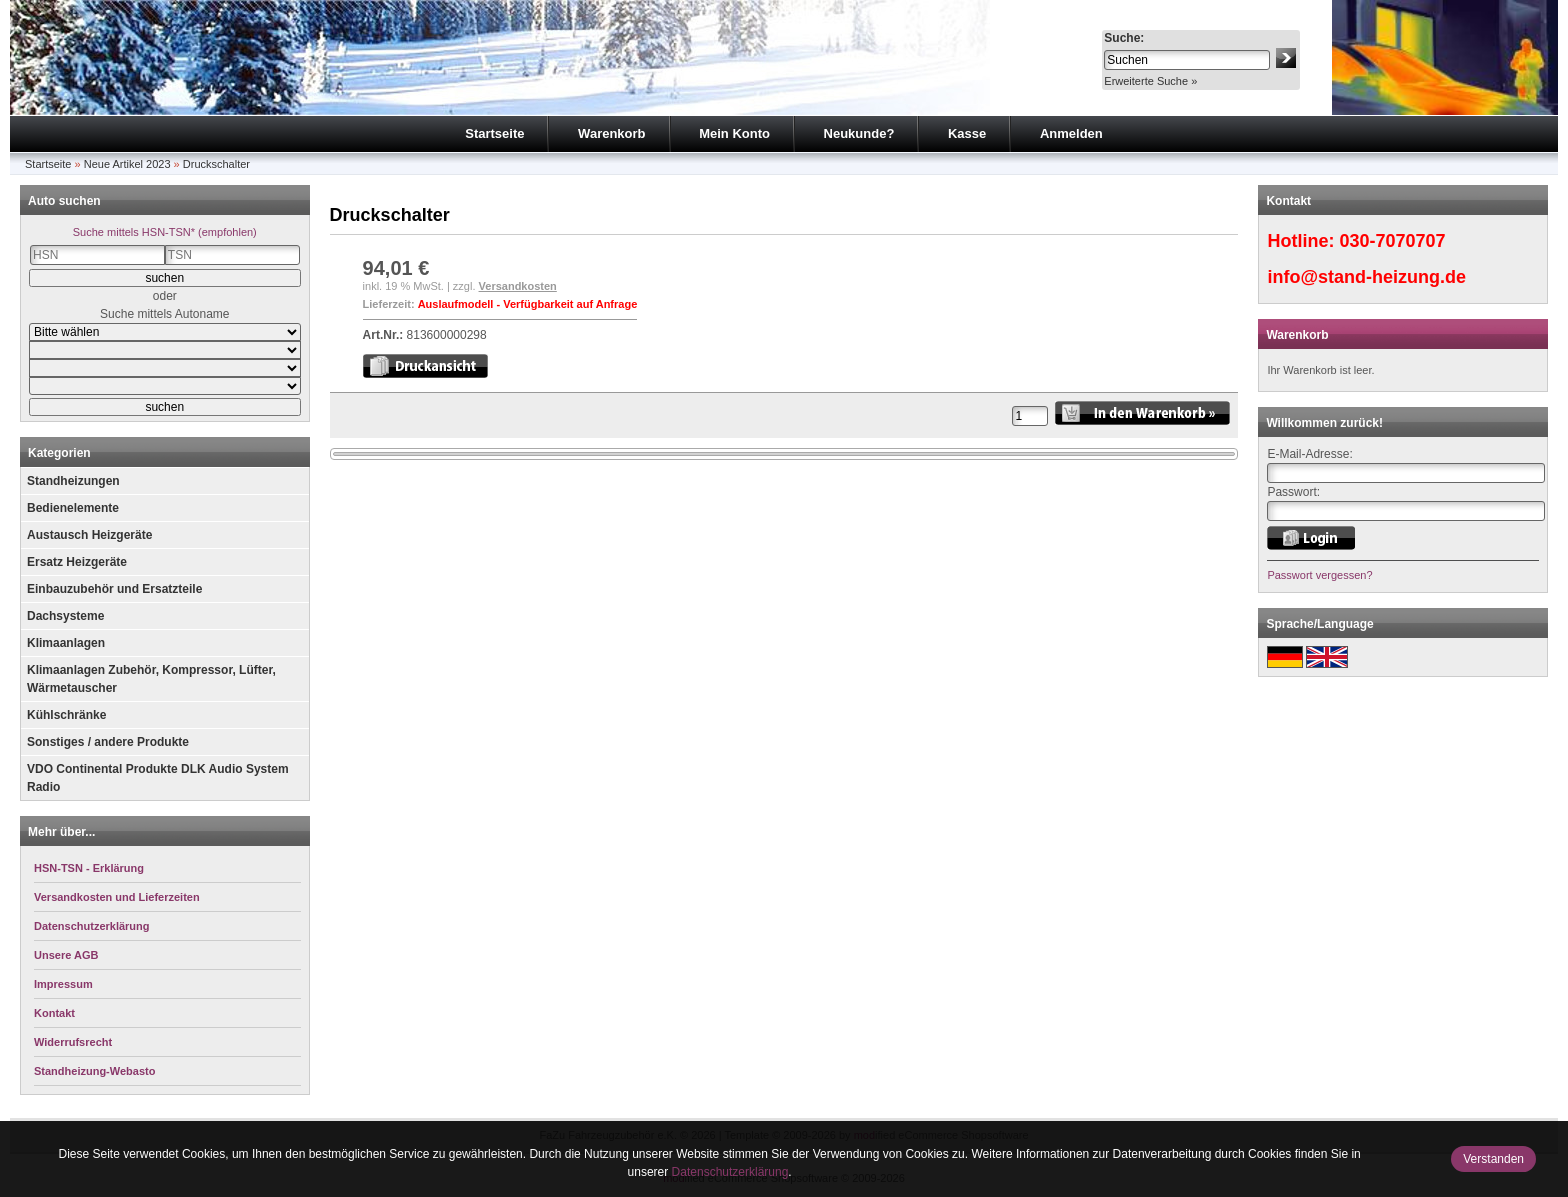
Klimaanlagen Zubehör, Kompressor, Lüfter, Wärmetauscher (151, 679)
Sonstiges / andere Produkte (108, 742)
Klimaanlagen (66, 643)
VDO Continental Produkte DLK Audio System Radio (158, 778)
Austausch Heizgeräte (89, 535)
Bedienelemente (73, 508)
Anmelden (1071, 133)
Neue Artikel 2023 (127, 164)
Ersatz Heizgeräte (77, 562)
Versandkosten (518, 286)
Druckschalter (216, 164)
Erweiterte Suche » (1150, 81)
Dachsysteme (65, 616)
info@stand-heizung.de (1366, 277)
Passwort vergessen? (1319, 575)
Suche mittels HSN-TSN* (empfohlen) (165, 232)
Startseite (494, 133)
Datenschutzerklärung (730, 1172)
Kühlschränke (66, 715)
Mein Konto (734, 133)
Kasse (967, 133)
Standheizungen (73, 481)
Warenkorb (611, 133)
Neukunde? (859, 133)
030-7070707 (1392, 241)
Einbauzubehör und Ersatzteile (114, 589)
